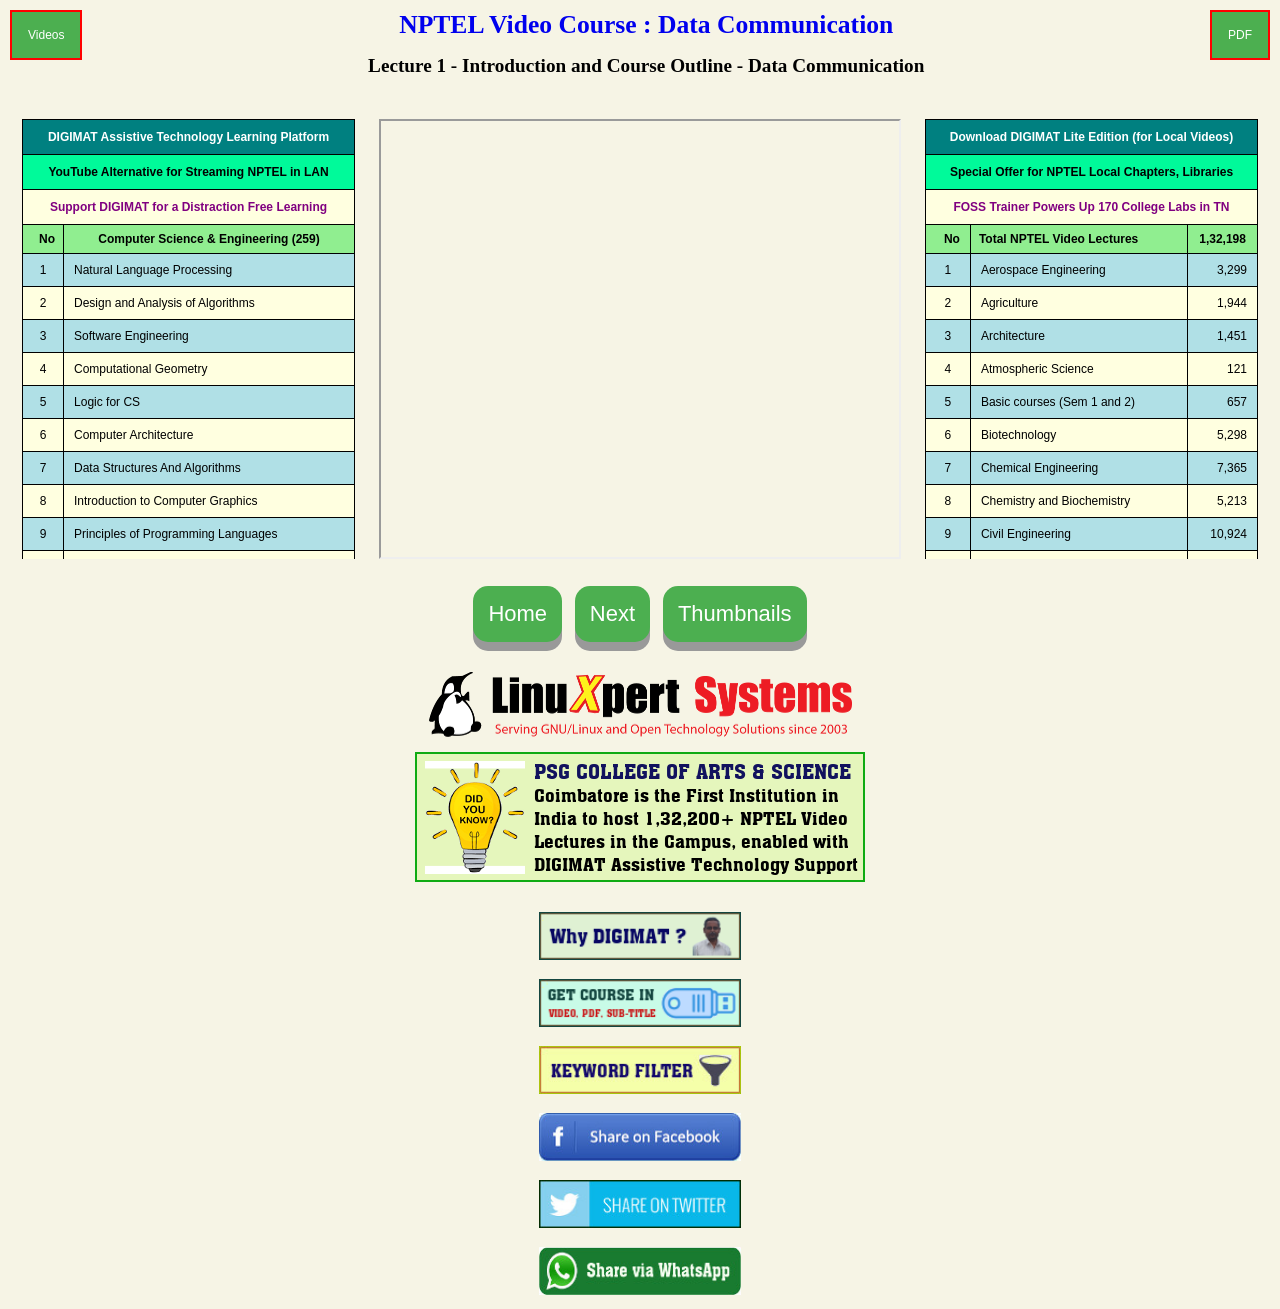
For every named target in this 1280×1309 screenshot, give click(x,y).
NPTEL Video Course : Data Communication (646, 24)
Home (517, 613)
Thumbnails (735, 613)
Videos (46, 35)
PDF (1240, 35)
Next (612, 613)
